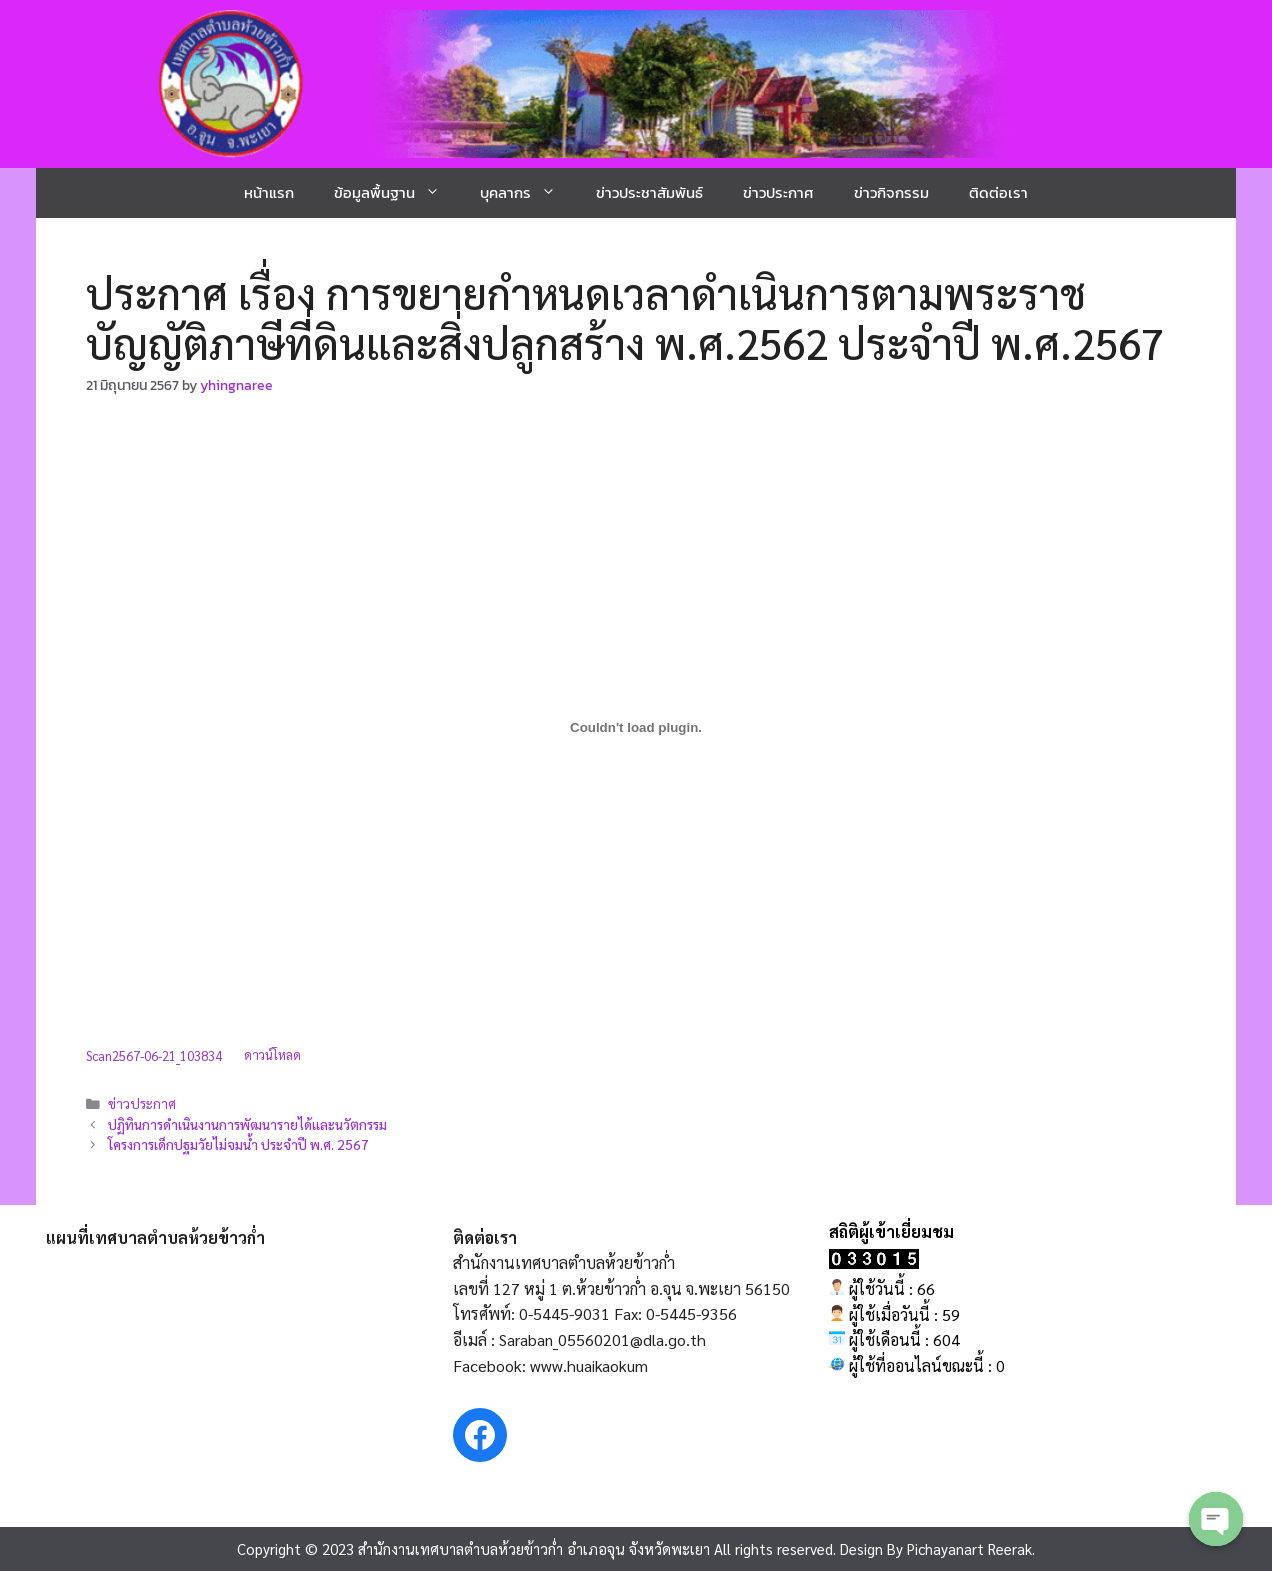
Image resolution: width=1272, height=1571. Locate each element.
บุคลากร (528, 193)
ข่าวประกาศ (778, 192)
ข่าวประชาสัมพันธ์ (649, 192)
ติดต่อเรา (998, 192)
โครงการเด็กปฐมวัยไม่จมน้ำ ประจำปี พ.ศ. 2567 (238, 1144)
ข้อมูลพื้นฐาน (397, 193)
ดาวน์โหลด (272, 1055)
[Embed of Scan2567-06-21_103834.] (636, 727)
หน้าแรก (269, 192)
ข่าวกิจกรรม (891, 192)
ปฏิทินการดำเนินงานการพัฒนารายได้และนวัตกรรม (247, 1124)
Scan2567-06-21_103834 (154, 1055)
